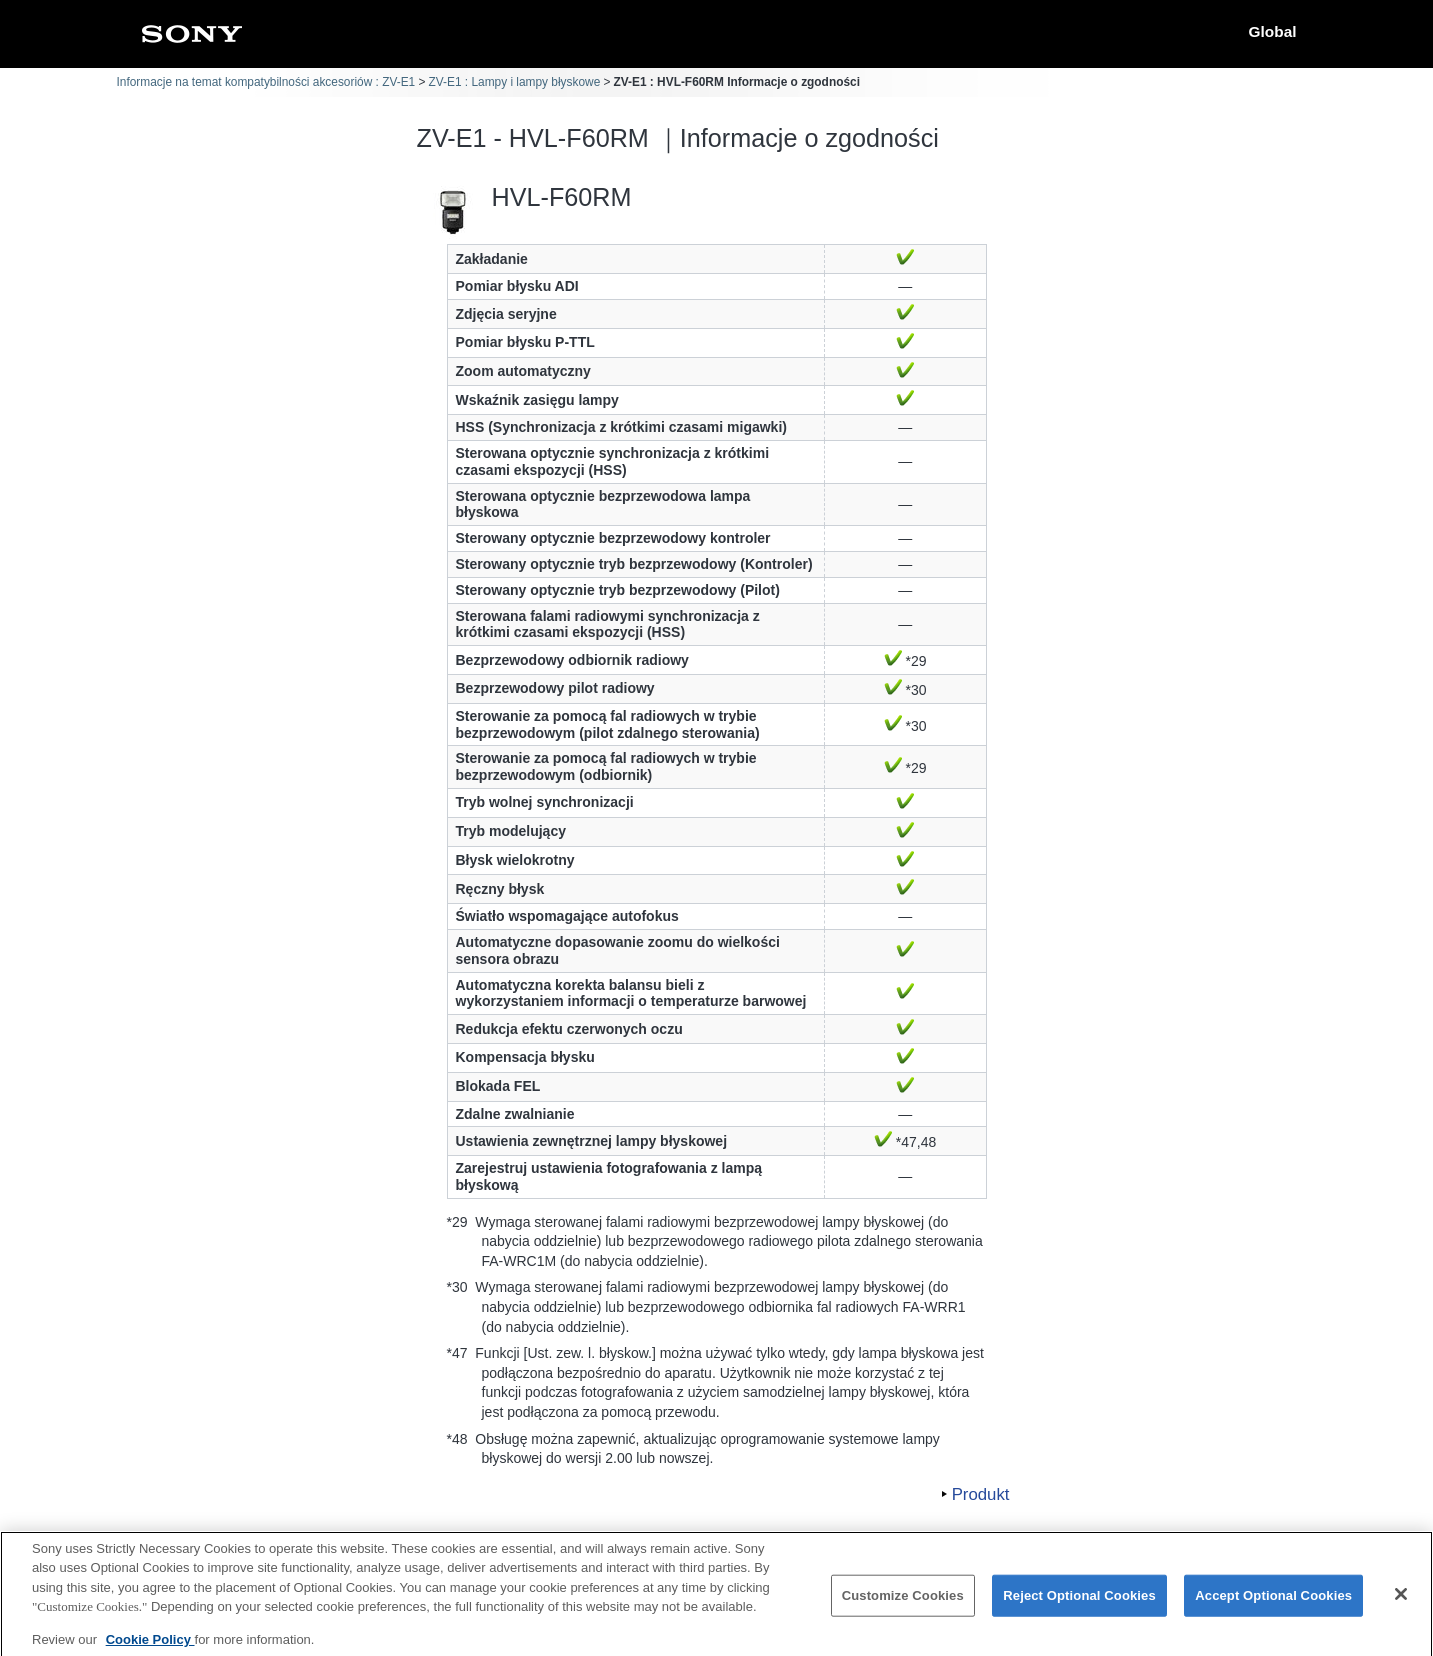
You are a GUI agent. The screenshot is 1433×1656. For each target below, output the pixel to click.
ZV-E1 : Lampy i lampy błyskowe (514, 82)
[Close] (1401, 1605)
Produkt (981, 1494)
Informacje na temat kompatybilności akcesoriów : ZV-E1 (266, 82)
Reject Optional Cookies (1079, 1606)
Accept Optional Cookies (1273, 1606)
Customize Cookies (903, 1606)
